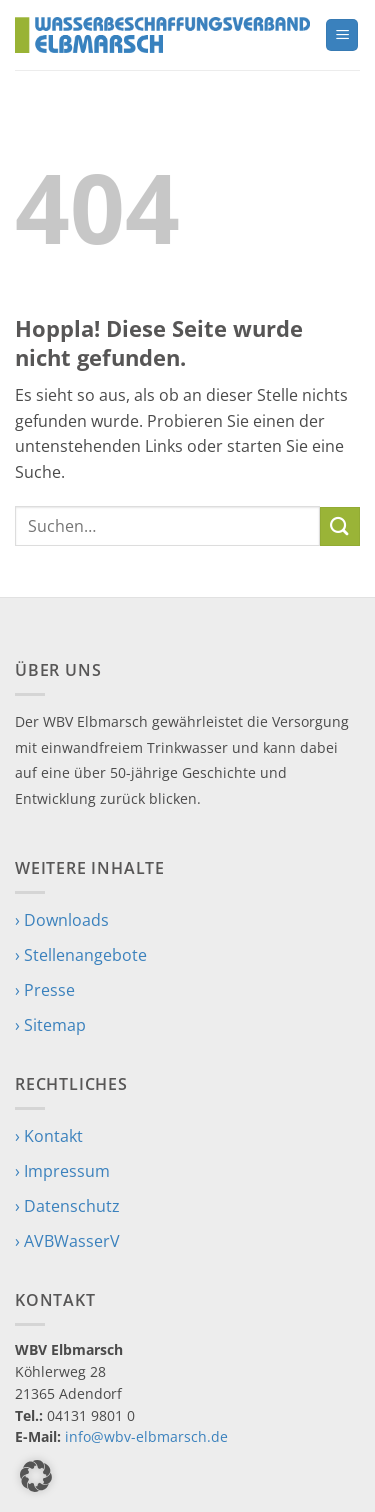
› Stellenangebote (81, 955)
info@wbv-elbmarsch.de (146, 1436)
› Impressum (62, 1171)
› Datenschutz (67, 1206)
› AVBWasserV (67, 1241)
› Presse (45, 990)
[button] (342, 35)
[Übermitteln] (340, 526)
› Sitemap (50, 1025)
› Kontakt (49, 1136)
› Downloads (62, 920)
